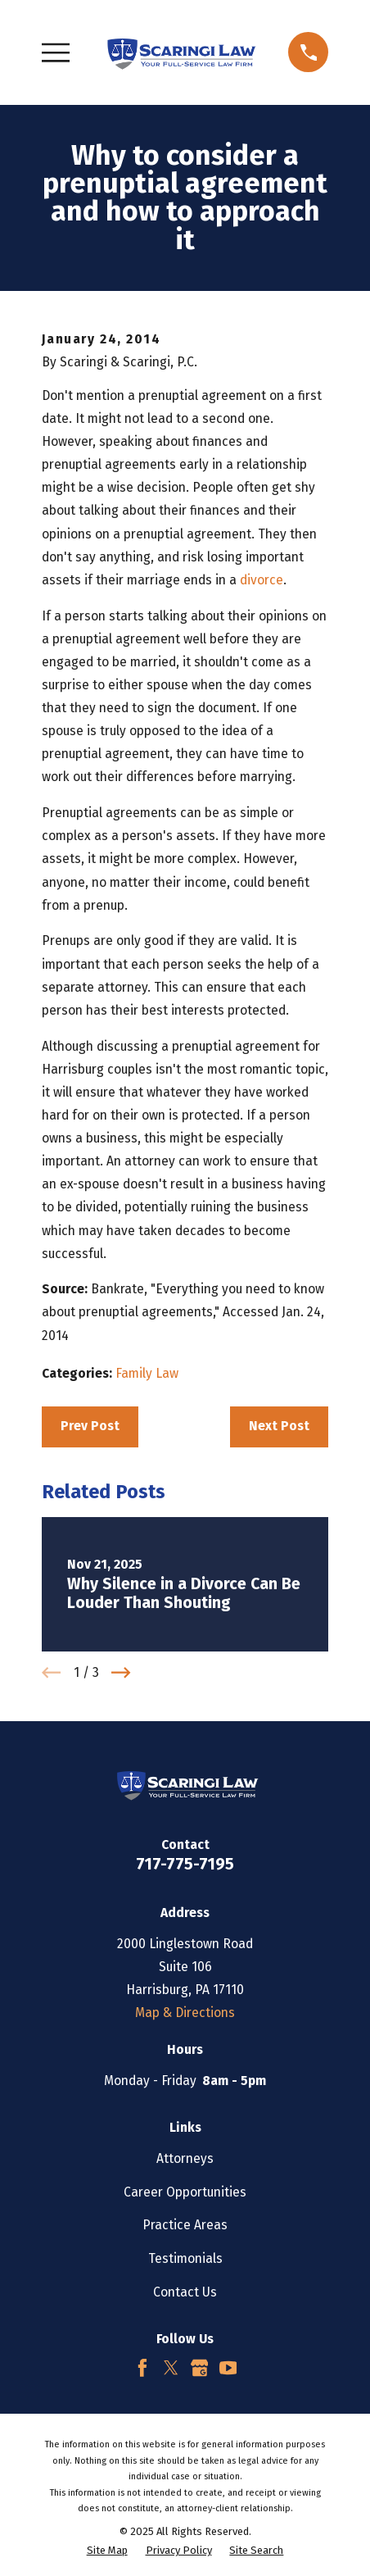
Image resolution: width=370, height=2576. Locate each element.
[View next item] (120, 1672)
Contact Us (185, 2292)
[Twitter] (171, 2368)
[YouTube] (228, 2368)
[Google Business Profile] (200, 2368)
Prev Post (90, 1425)
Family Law (146, 1373)
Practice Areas (185, 2225)
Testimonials (185, 2258)
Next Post (279, 1425)
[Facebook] (142, 2368)
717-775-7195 (185, 1864)
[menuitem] (107, 2550)
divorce (261, 580)
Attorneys (185, 2158)
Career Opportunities (185, 2192)
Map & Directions (185, 2012)
